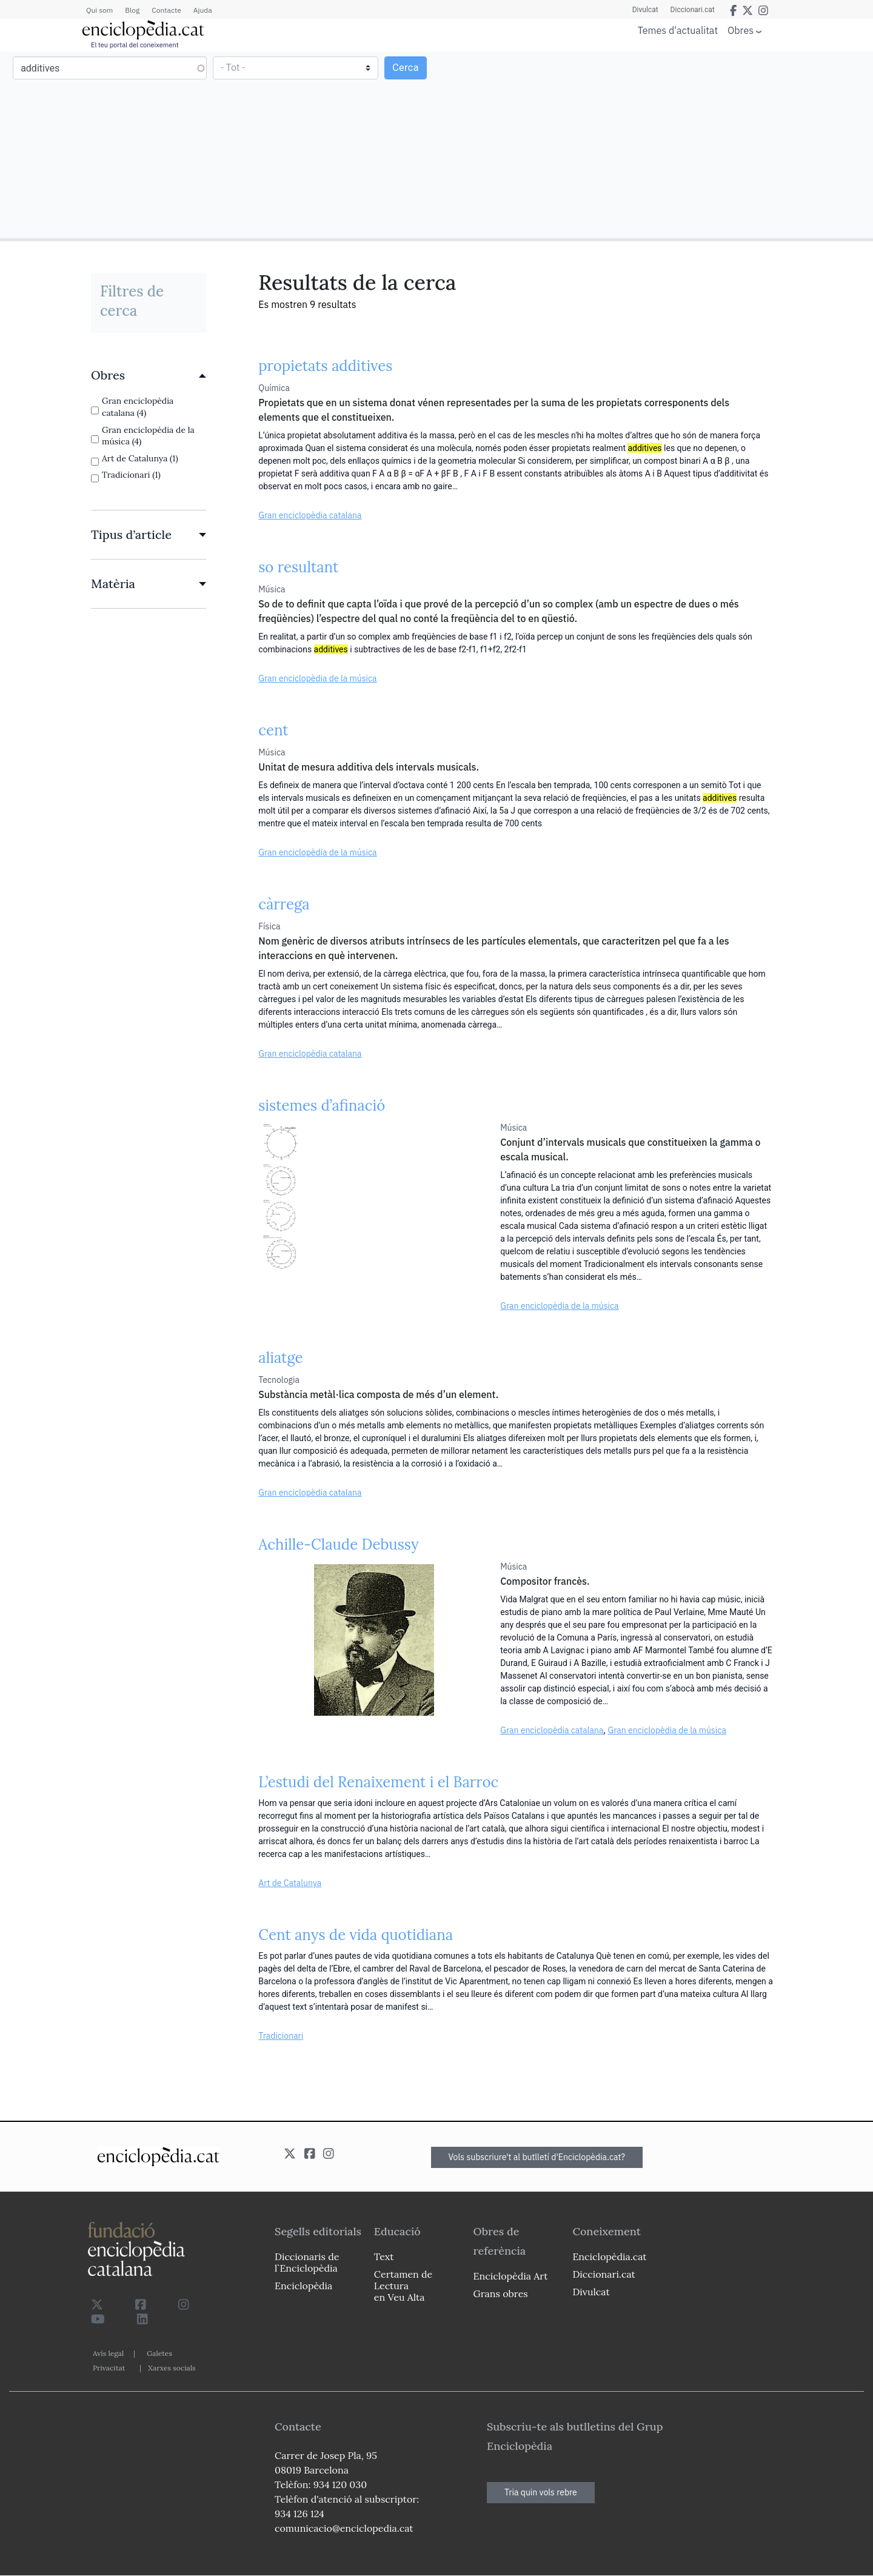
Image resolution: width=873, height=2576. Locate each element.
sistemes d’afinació (321, 1105)
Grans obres (500, 2293)
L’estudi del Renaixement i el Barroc (378, 1782)
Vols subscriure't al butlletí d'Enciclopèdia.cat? (537, 2157)
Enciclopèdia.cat (609, 2256)
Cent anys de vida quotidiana (355, 1934)
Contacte (166, 10)
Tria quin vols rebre (540, 2492)
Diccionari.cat (693, 9)
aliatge (280, 1357)
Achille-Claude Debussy (338, 1544)
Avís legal (108, 2353)
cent (273, 730)
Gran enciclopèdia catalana (309, 515)
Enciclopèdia (303, 2286)
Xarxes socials (171, 2367)
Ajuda (202, 10)
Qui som (99, 10)
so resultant (298, 567)
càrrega (283, 904)
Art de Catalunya (289, 1883)
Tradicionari (280, 2035)
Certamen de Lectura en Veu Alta (403, 2285)
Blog (132, 10)
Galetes (159, 2353)
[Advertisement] (653, 144)
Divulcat (645, 9)
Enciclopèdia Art (510, 2276)
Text (384, 2256)
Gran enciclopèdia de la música (317, 678)
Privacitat (109, 2367)
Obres (741, 30)
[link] (148, 375)
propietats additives (325, 365)
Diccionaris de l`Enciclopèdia (307, 2262)
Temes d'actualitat (678, 30)
